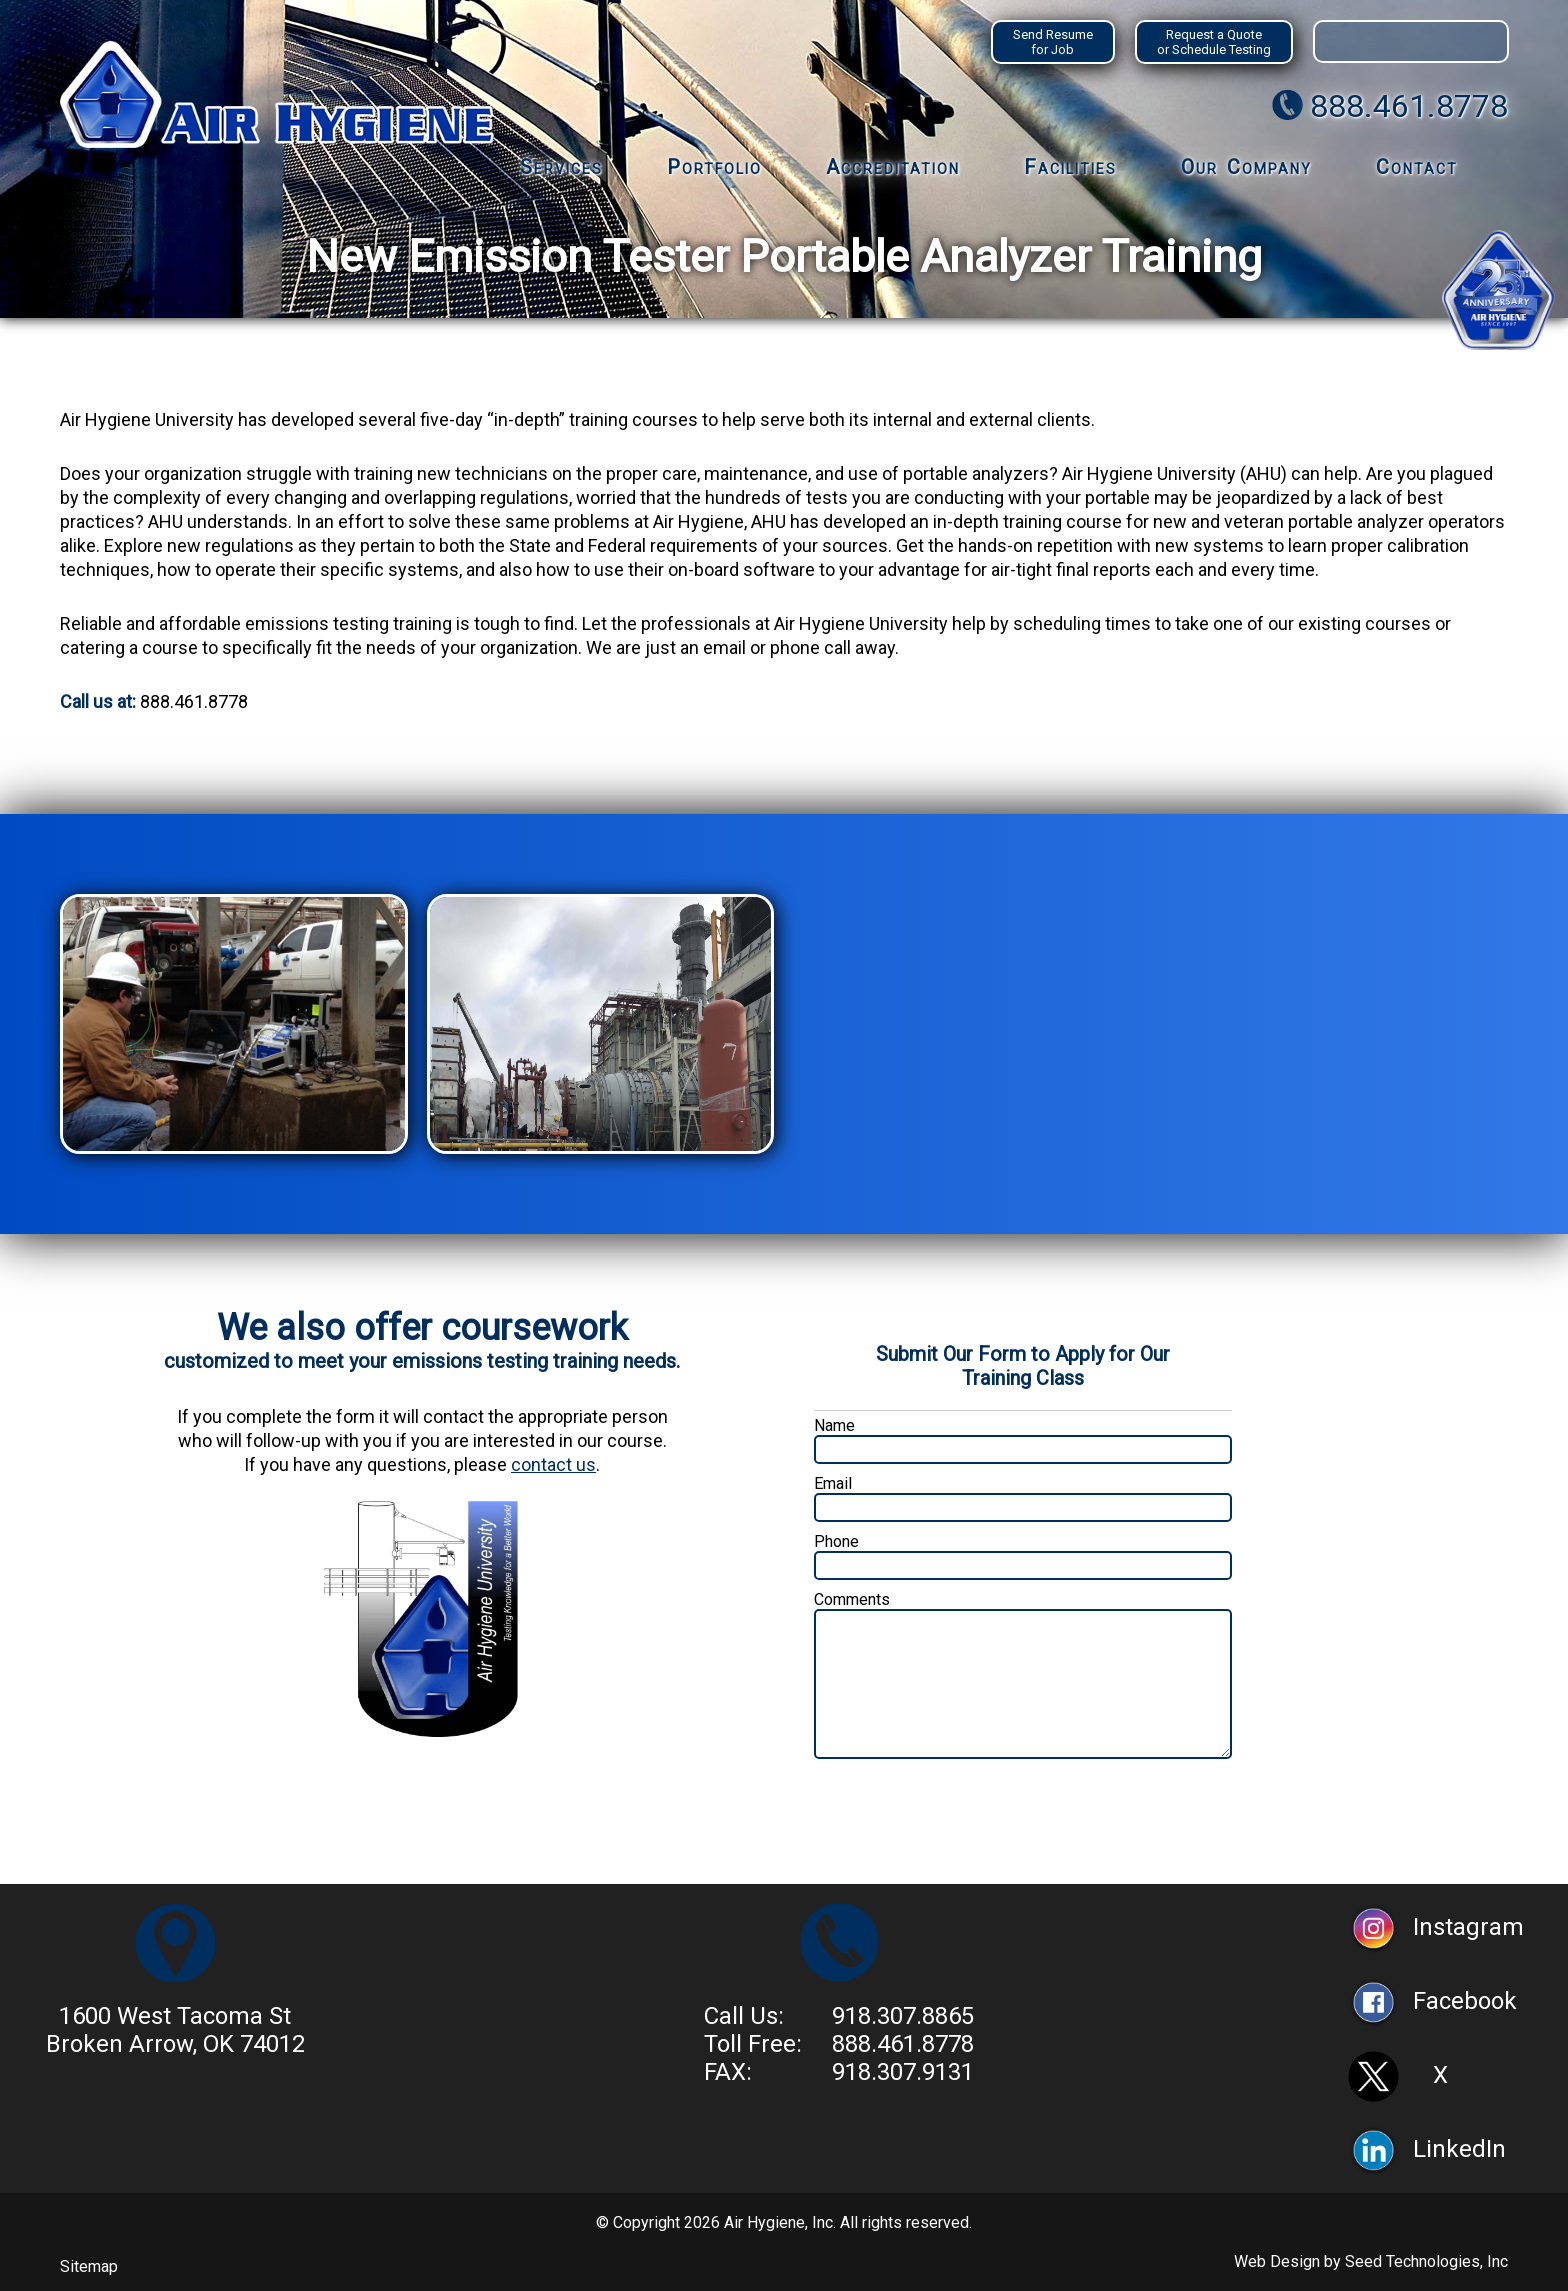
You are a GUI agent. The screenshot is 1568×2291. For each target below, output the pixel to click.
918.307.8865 (903, 2016)
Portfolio (714, 167)
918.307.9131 (903, 2072)
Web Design (1277, 2261)
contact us (553, 1464)
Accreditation (893, 167)
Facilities (1070, 167)
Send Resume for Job (1053, 42)
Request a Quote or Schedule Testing (1214, 42)
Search (1485, 41)
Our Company (1246, 167)
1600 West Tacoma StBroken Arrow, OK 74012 (175, 2030)
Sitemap (89, 2266)
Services (561, 167)
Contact (1417, 167)
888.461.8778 (1409, 106)
